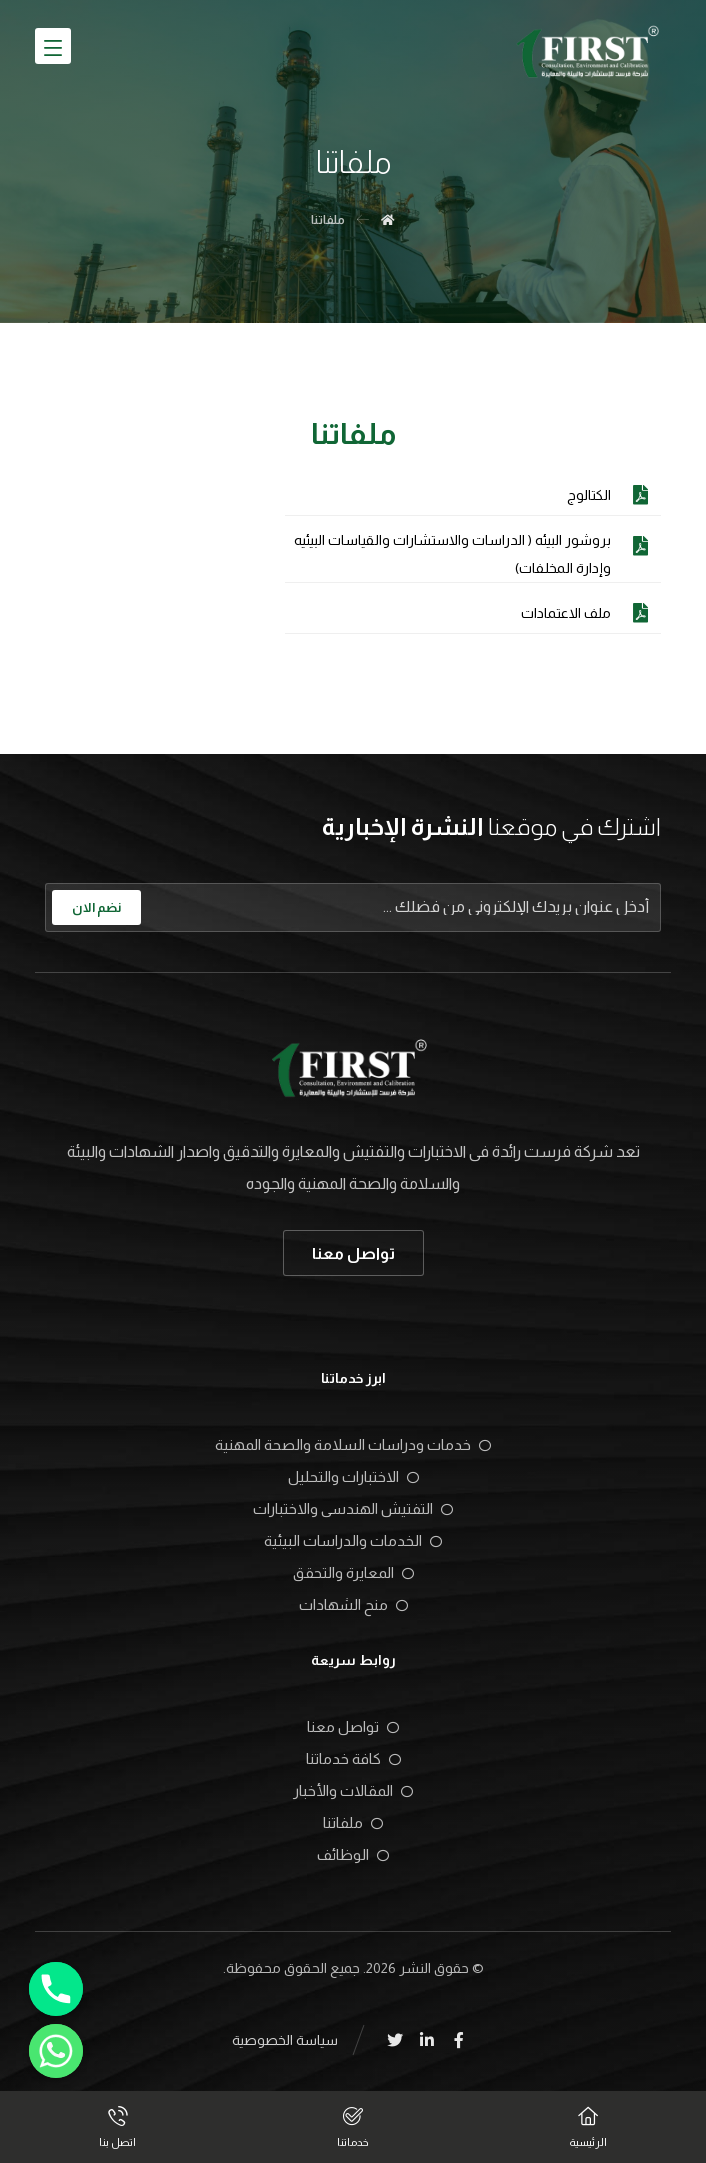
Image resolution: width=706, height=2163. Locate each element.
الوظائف (353, 1854)
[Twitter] (395, 2040)
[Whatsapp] (56, 2051)
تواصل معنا (353, 1726)
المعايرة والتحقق (353, 1572)
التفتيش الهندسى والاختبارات (353, 1508)
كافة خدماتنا (353, 1758)
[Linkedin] (427, 2040)
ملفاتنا (353, 1822)
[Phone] (56, 1989)
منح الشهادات (353, 1604)
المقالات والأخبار (353, 1790)
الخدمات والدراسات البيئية (353, 1540)
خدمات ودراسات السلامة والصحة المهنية (353, 1444)
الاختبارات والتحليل (353, 1476)
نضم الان (96, 907)
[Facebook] (459, 2040)
